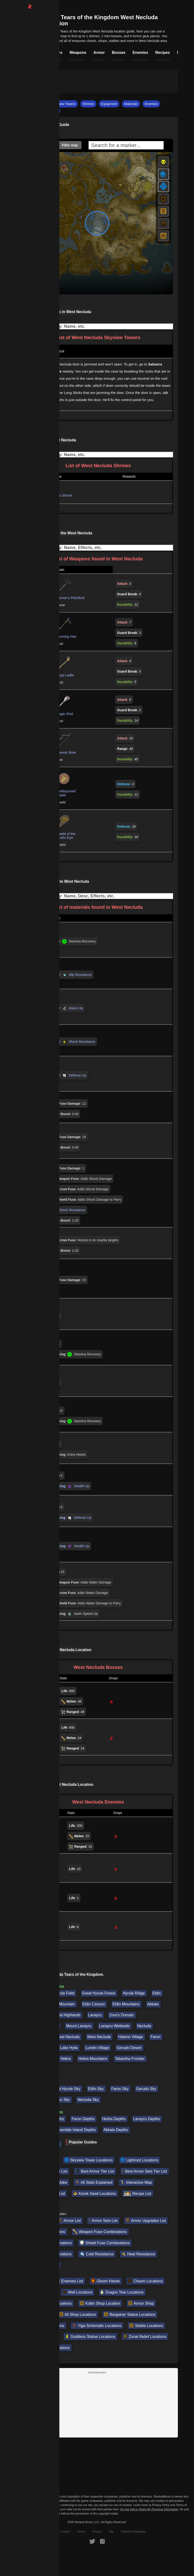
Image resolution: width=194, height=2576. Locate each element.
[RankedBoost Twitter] (92, 2541)
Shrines (88, 104)
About (49, 2531)
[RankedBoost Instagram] (102, 2541)
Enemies (151, 104)
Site (111, 2531)
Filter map (70, 145)
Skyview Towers (64, 104)
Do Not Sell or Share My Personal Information (149, 2509)
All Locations (48, 111)
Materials (131, 104)
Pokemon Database (133, 2531)
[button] (27, 158)
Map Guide (37, 104)
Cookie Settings (21, 2509)
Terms (81, 2531)
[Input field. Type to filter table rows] (97, 326)
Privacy (96, 2531)
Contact (65, 2531)
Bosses (26, 111)
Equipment (109, 104)
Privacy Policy (161, 2505)
